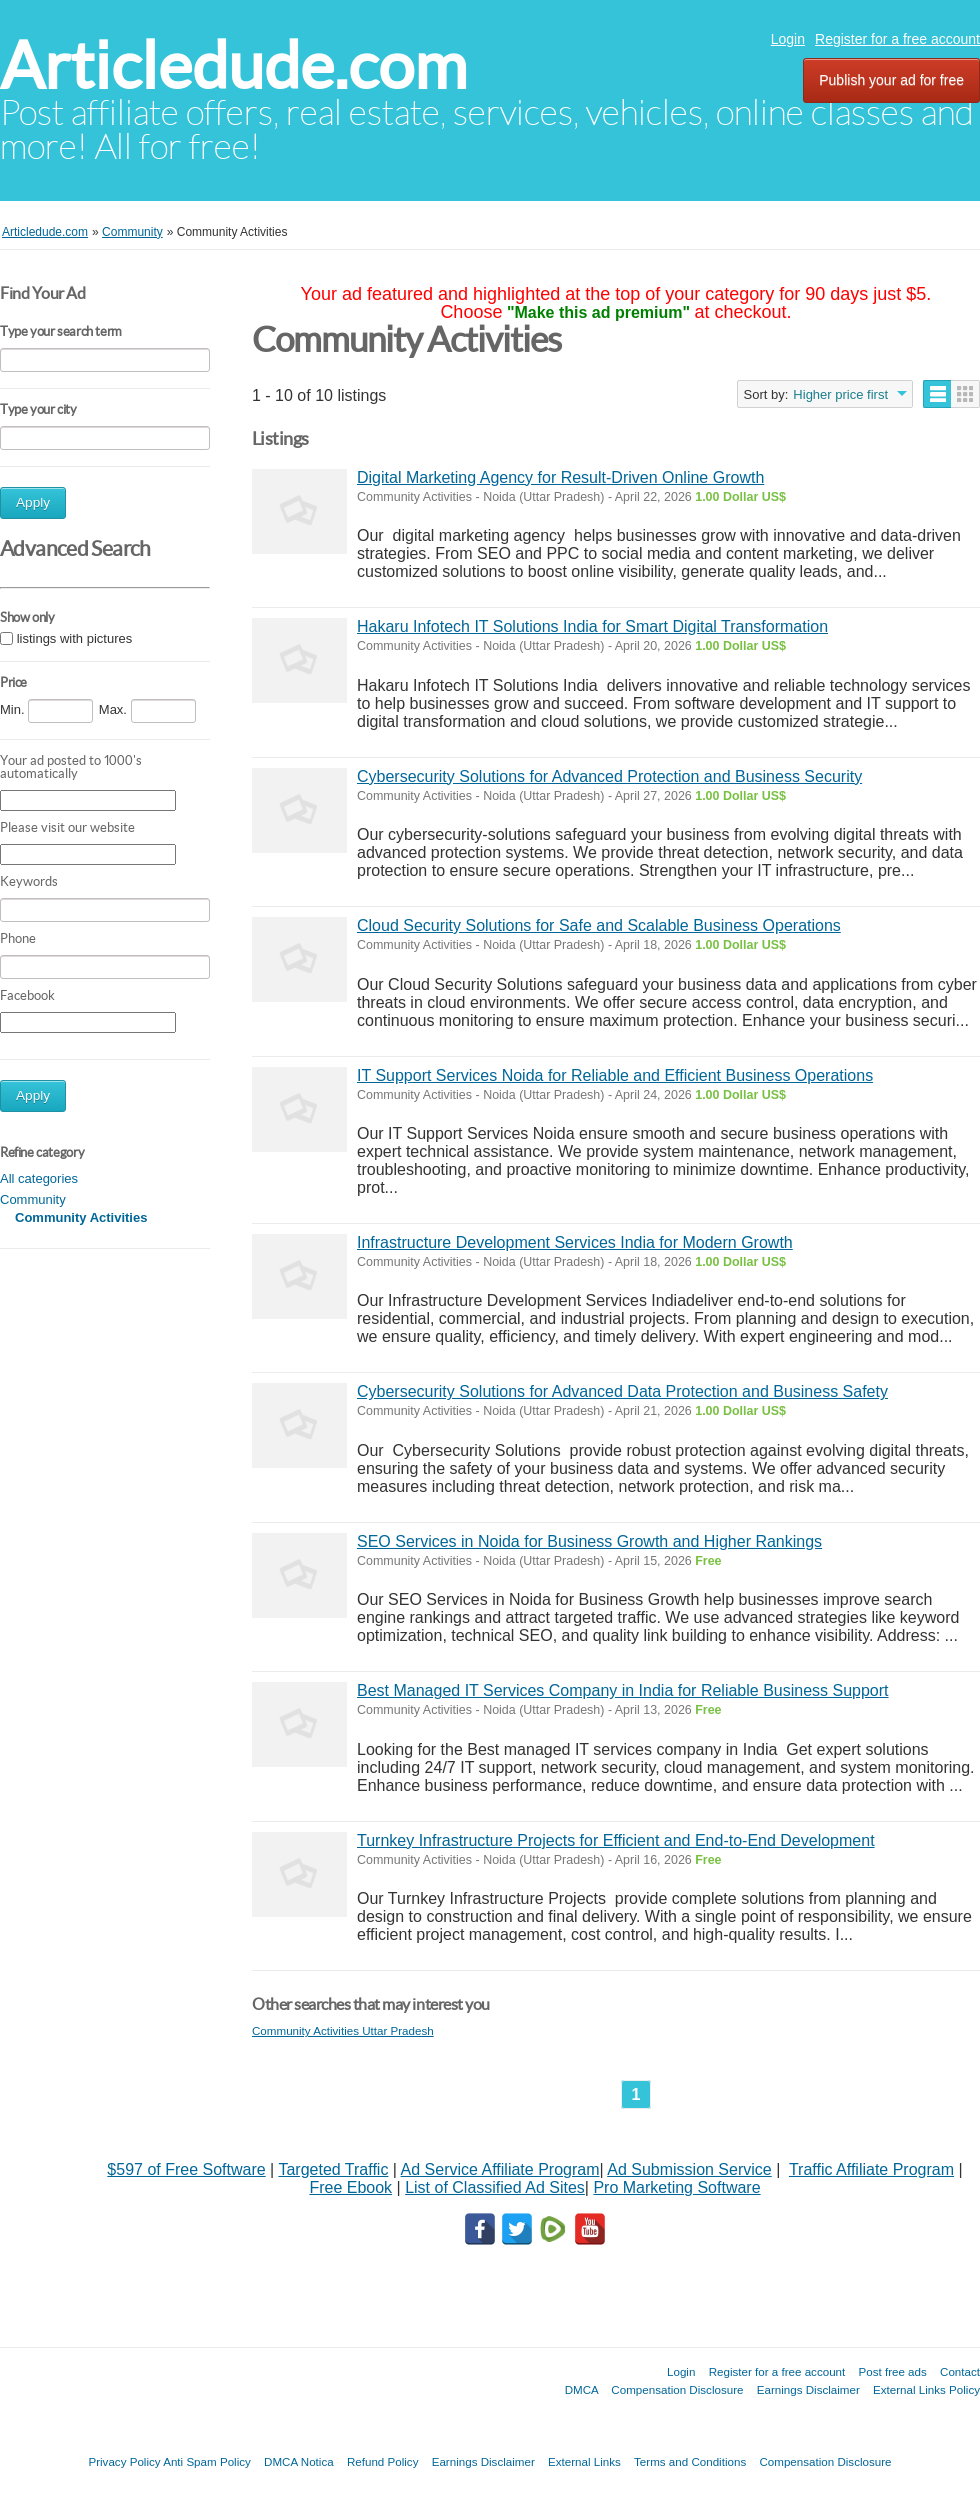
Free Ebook (350, 2187)
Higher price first (840, 394)
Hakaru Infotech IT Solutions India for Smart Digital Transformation (592, 626)
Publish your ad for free (891, 80)
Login (788, 39)
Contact (960, 2371)
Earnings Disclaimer (808, 2389)
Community (33, 1199)
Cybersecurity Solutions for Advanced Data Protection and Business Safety (622, 1391)
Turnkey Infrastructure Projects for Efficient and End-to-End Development (616, 1840)
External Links (584, 2461)
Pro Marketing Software (676, 2187)
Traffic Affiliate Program (871, 2169)
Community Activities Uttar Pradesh (343, 2030)
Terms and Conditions (690, 2461)
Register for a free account (897, 39)
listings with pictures (75, 638)
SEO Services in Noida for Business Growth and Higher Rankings (589, 1541)
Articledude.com (233, 65)
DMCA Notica (299, 2461)
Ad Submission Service (689, 2169)
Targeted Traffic (333, 2169)
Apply (33, 502)
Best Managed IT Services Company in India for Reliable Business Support (623, 1690)
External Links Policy (926, 2389)
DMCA (582, 2389)
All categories (39, 1178)
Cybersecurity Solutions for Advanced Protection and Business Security (609, 776)
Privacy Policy (124, 2461)
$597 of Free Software (186, 2169)
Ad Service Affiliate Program (500, 2169)
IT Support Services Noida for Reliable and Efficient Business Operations (615, 1075)
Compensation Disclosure (677, 2389)
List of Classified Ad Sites (495, 2187)
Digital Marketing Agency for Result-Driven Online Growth (560, 477)
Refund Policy (383, 2461)
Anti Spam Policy (207, 2461)
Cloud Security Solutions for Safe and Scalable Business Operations (599, 925)
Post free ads (892, 2371)
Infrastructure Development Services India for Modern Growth (575, 1242)
